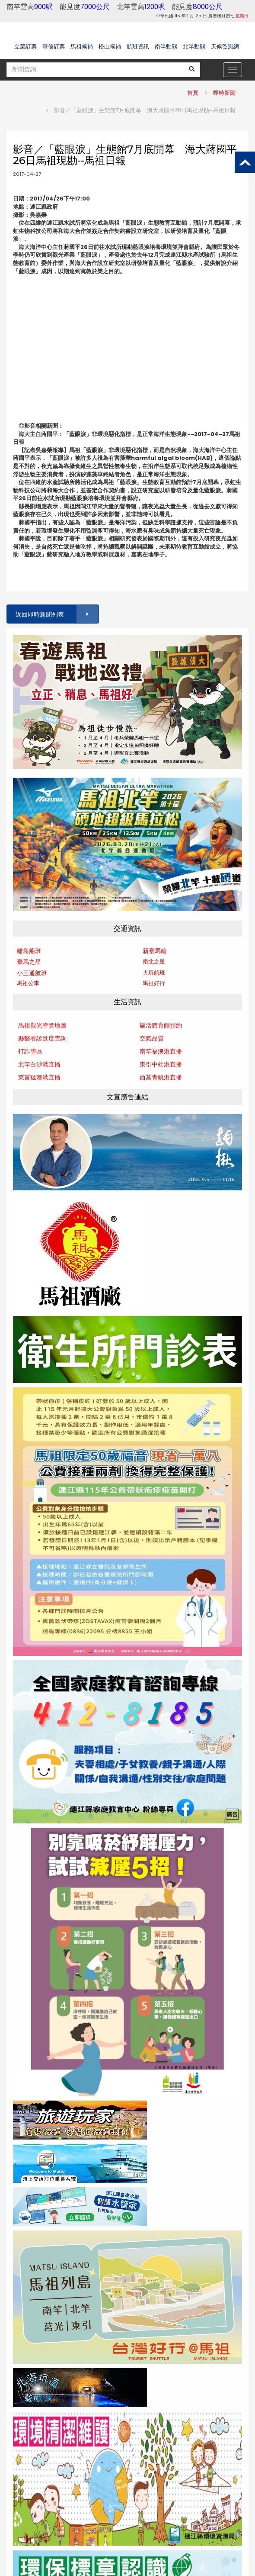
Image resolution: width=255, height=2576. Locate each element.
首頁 (192, 93)
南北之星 (154, 961)
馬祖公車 (28, 983)
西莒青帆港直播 (161, 1077)
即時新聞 (224, 93)
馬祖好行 (154, 983)
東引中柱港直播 (161, 1064)
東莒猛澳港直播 (39, 1077)
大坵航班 (154, 973)
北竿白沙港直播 (39, 1064)
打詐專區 (30, 1051)
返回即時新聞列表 (57, 614)
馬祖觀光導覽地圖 (42, 1025)
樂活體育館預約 (161, 1025)
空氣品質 (152, 1038)
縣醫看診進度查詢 (42, 1038)
